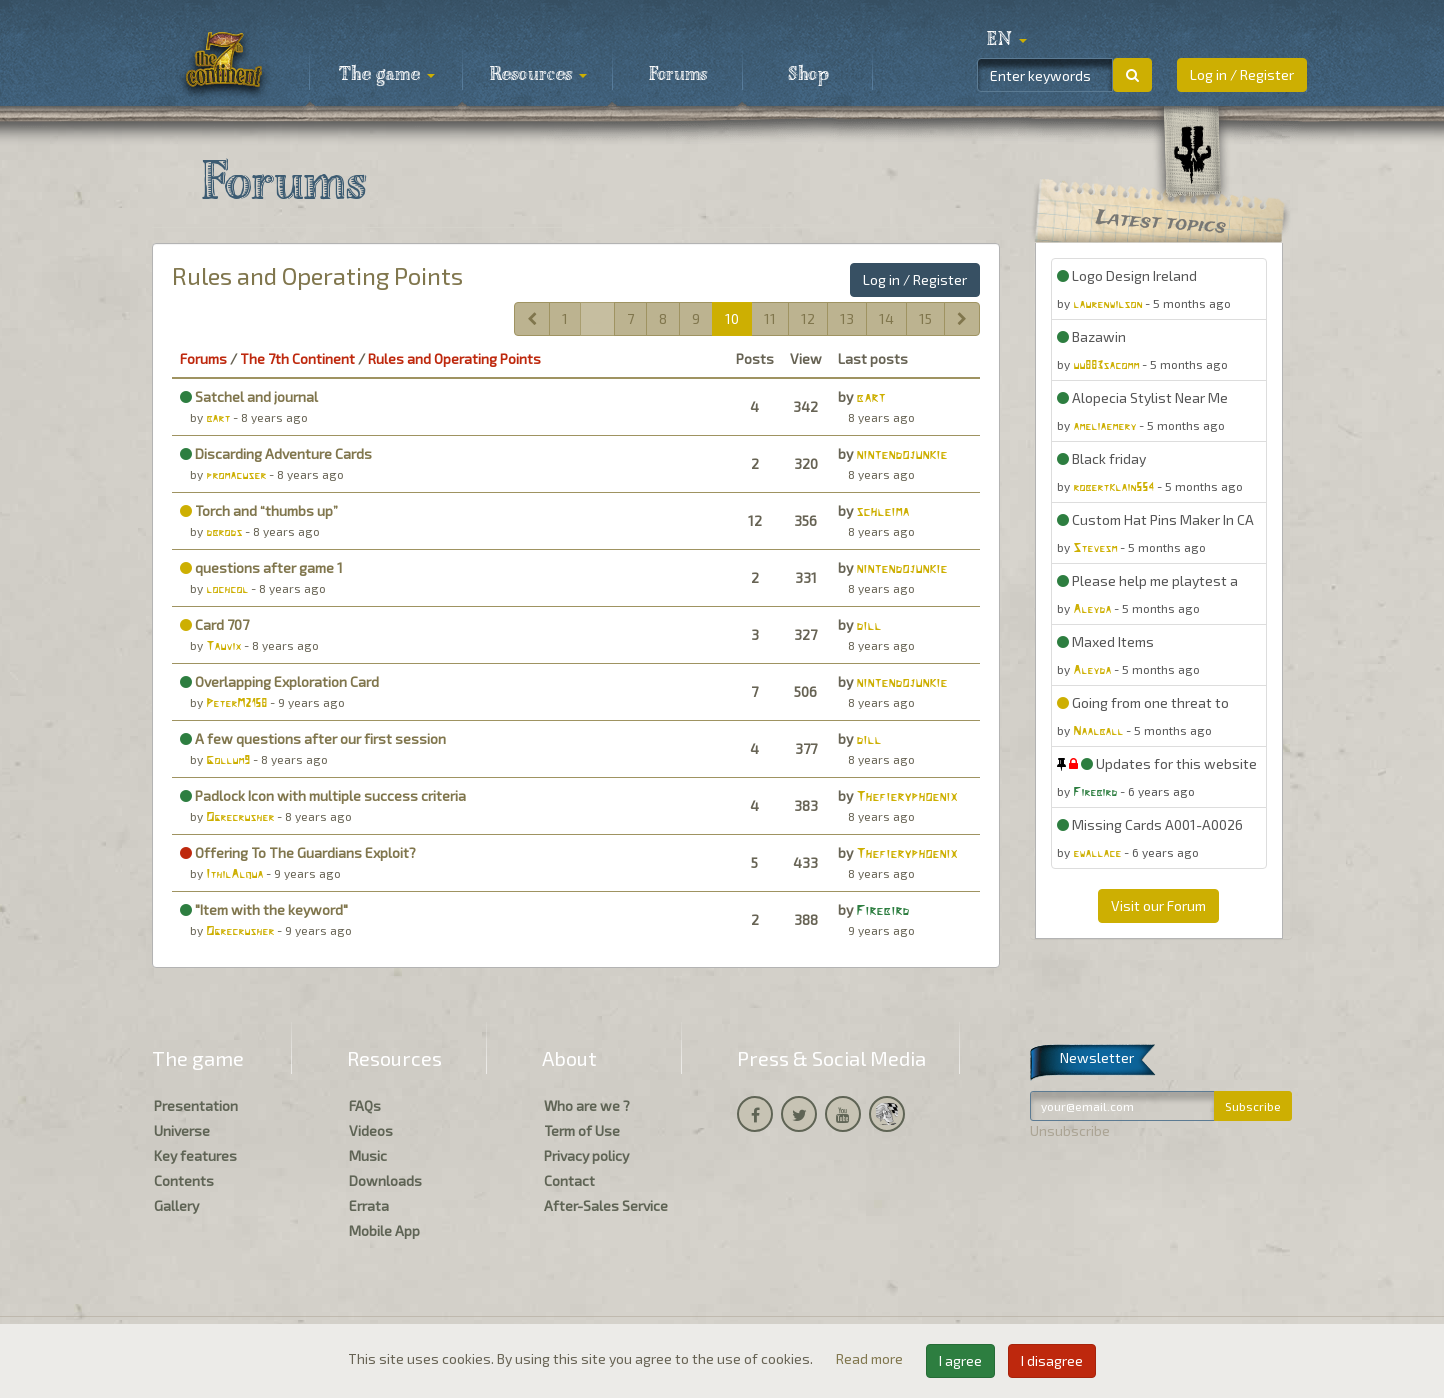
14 (886, 318)
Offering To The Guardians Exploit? (298, 852)
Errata (369, 1205)
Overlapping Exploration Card (279, 681)
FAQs (365, 1105)
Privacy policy (586, 1155)
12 (808, 318)
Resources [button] (538, 75)
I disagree (1052, 1360)
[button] (1007, 40)
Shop (808, 75)
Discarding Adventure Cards (276, 453)
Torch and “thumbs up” (259, 510)
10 (732, 318)
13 (847, 318)
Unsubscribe (1070, 1130)
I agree (960, 1360)
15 (925, 318)
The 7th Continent (297, 358)
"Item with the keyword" (264, 909)
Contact (569, 1180)
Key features (195, 1155)
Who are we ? (587, 1105)
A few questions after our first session (313, 738)
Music (368, 1155)
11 (770, 318)
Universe (182, 1130)
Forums (678, 75)
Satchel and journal (249, 396)
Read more (871, 1358)
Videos (371, 1130)
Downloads (385, 1180)
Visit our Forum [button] (1158, 905)
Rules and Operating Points (317, 275)
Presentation (196, 1105)
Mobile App (384, 1230)
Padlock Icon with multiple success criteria (323, 795)
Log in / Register (1242, 74)
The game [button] (387, 75)
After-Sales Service (606, 1205)
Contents (184, 1180)
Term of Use (582, 1130)
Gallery (176, 1205)
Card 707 (214, 624)
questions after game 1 (261, 567)
